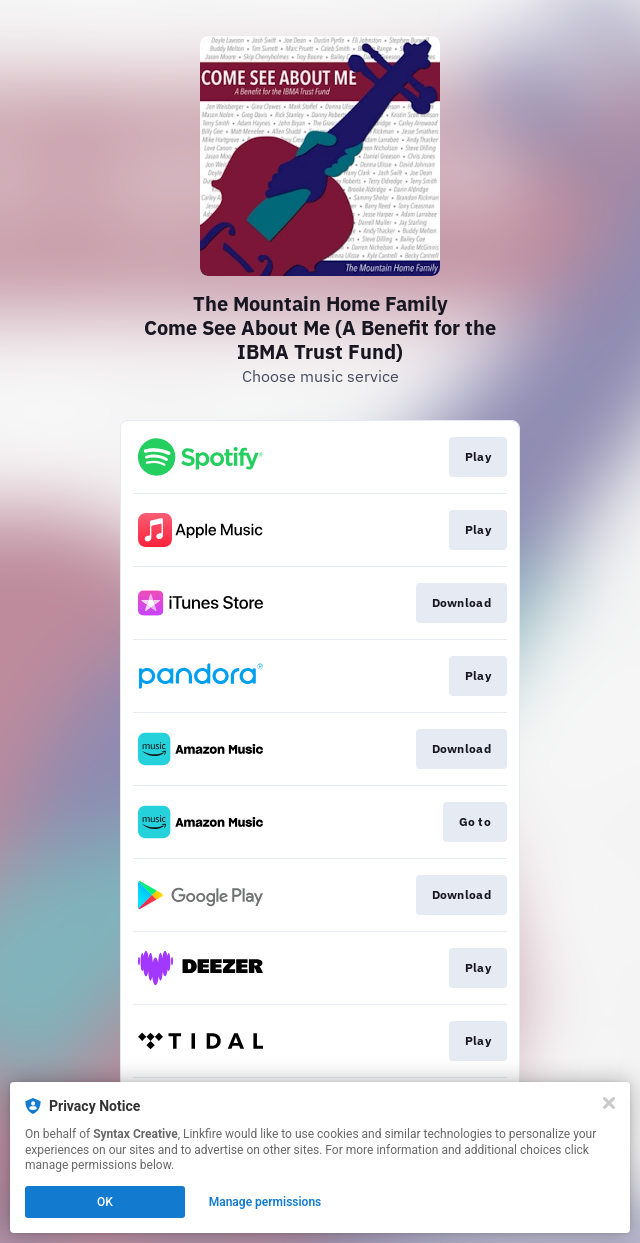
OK (105, 1202)
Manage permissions (265, 1202)
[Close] (609, 1103)
